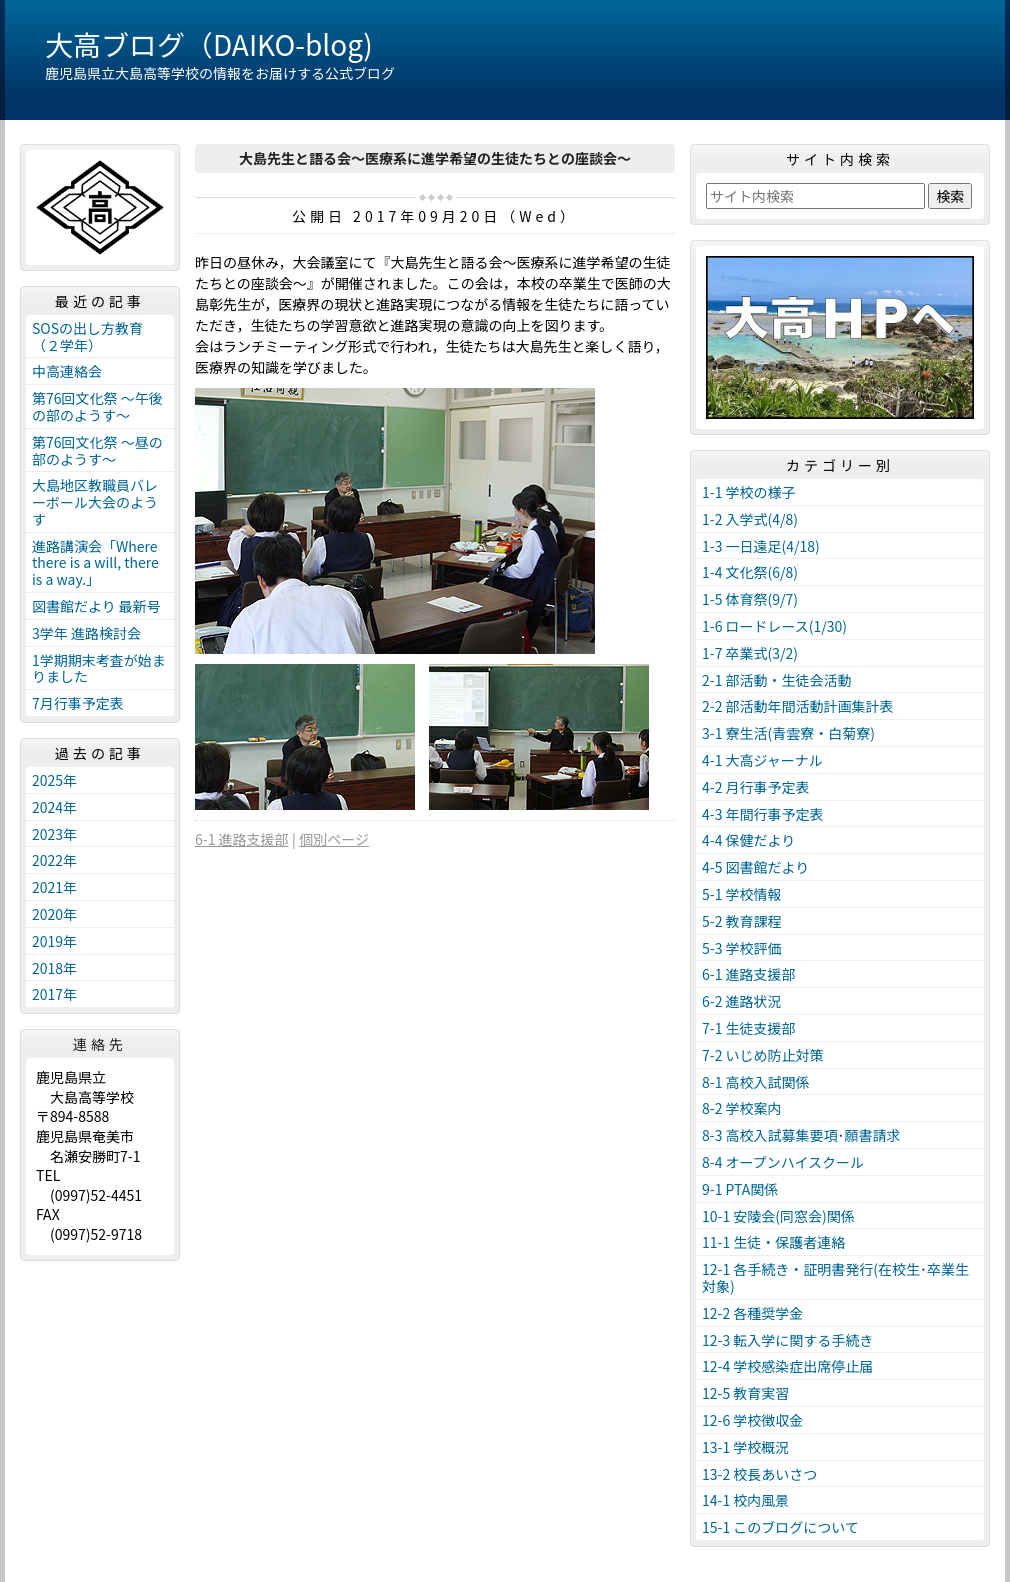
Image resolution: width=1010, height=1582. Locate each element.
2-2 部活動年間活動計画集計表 (798, 706)
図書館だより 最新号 (96, 606)
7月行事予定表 (78, 703)
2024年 (54, 807)
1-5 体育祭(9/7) (750, 599)
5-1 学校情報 (742, 894)
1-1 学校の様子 (749, 492)
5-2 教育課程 (742, 921)
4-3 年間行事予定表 (763, 814)
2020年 (54, 914)
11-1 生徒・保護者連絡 (773, 1242)
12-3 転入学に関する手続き (787, 1340)
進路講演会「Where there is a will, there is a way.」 (95, 563)
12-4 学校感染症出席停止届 (787, 1366)
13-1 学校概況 (745, 1447)
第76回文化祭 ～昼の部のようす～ (97, 450)
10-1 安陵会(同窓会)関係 (778, 1216)
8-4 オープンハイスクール (783, 1162)
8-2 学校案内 (742, 1108)
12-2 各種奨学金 (752, 1313)
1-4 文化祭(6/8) (750, 572)
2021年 (54, 887)
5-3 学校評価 (742, 948)
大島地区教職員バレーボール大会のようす (95, 502)
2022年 (54, 860)
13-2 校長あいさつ (759, 1474)
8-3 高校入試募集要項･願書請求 (801, 1135)
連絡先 (100, 1044)
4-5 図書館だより (755, 867)
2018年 (54, 968)
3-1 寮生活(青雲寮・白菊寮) (788, 733)
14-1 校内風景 (745, 1500)
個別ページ (334, 839)
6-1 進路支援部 (242, 839)
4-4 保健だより (748, 840)
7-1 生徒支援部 (749, 1028)
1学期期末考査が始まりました (99, 668)
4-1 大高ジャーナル (762, 760)
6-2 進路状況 (742, 1001)
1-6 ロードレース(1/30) (774, 626)
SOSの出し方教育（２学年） (87, 336)
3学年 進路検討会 (86, 633)
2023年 (54, 834)
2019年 (54, 941)
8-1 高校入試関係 (756, 1082)
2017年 (54, 994)
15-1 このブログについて (780, 1527)
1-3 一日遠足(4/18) (761, 546)
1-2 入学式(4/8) (750, 519)
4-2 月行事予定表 (756, 787)
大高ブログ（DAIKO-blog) (209, 44)
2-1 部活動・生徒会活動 (777, 680)
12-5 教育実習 (745, 1393)
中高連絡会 (67, 371)
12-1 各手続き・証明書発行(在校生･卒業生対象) (835, 1277)
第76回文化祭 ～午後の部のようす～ (97, 406)
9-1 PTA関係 (740, 1189)
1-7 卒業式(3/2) (750, 653)
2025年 (54, 780)
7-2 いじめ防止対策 (763, 1055)
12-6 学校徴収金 (752, 1420)
